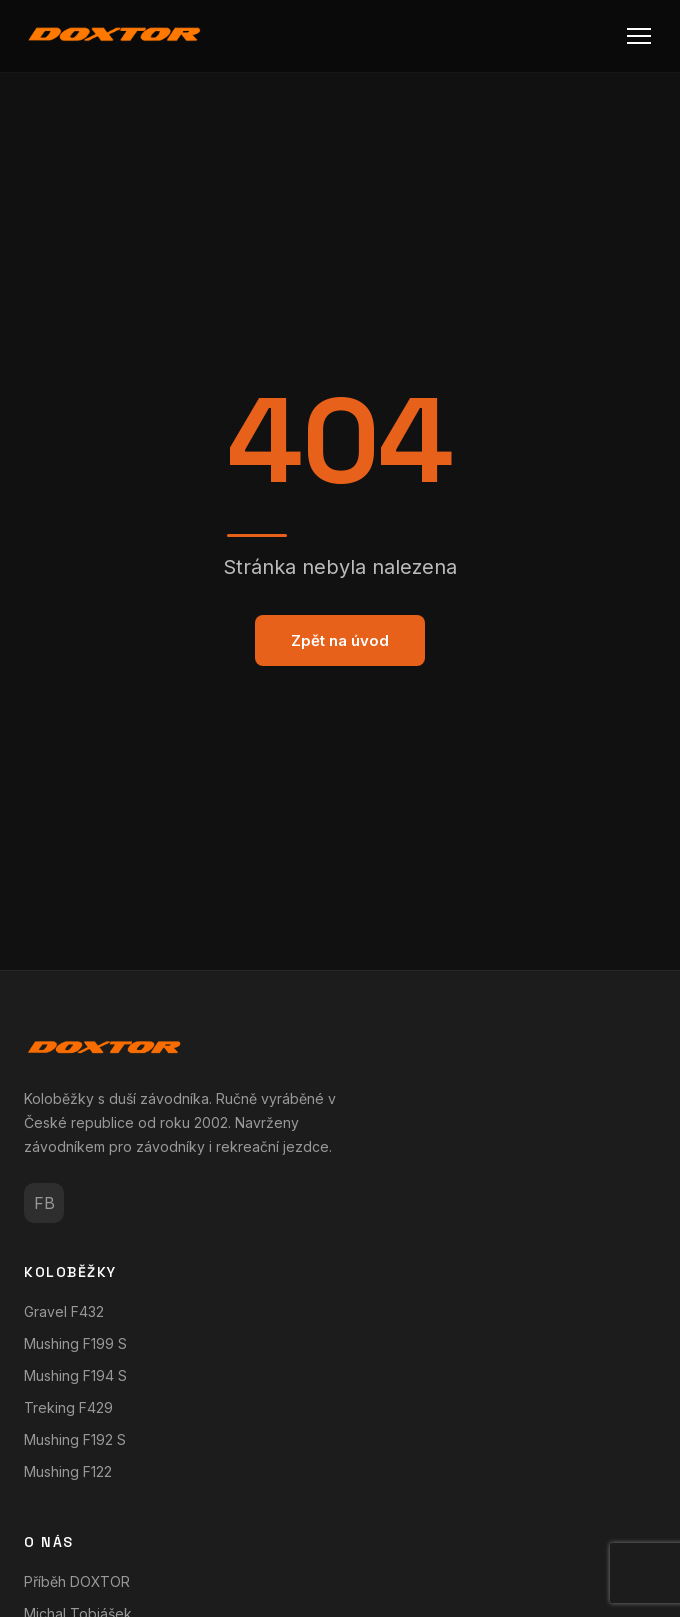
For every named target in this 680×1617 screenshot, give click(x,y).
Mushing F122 (68, 1471)
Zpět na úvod (340, 640)
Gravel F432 (64, 1311)
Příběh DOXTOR (77, 1581)
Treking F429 (68, 1407)
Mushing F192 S (75, 1439)
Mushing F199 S (75, 1343)
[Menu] (639, 36)
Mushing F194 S (75, 1375)
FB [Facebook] (44, 1203)
